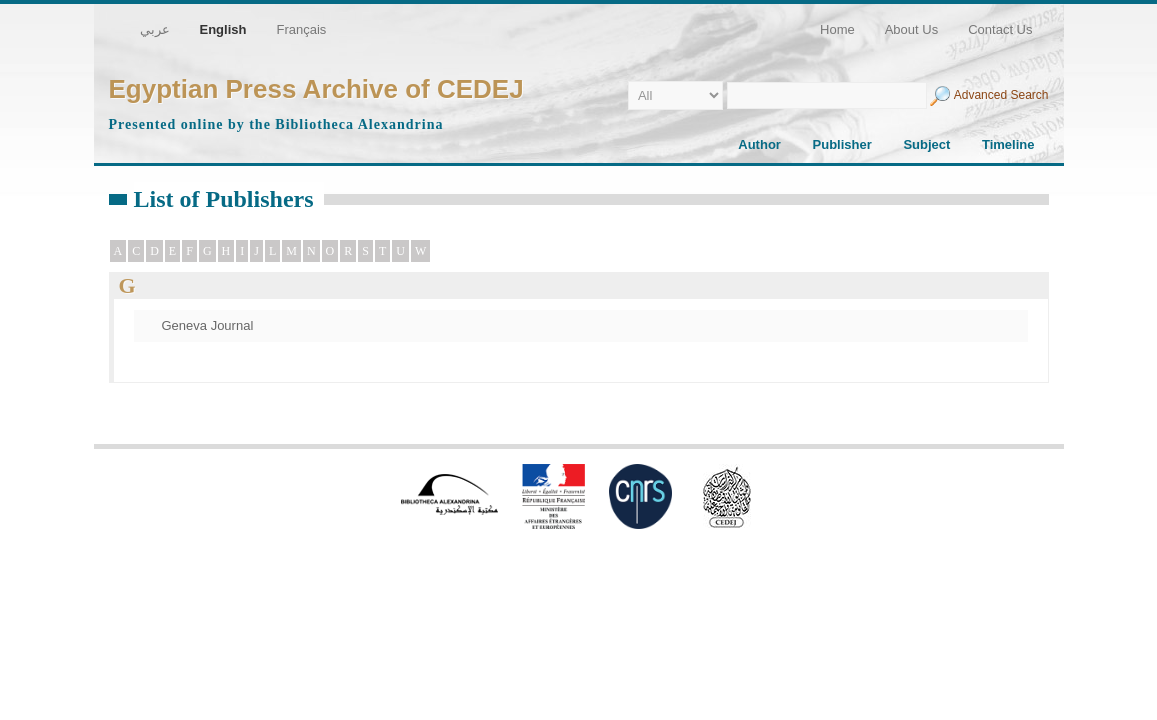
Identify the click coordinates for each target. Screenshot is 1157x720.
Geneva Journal (208, 325)
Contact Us (1000, 29)
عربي (155, 29)
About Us (911, 29)
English (223, 29)
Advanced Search (1001, 95)
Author (759, 144)
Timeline (1008, 144)
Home (837, 29)
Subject (926, 144)
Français (301, 29)
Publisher (842, 144)
